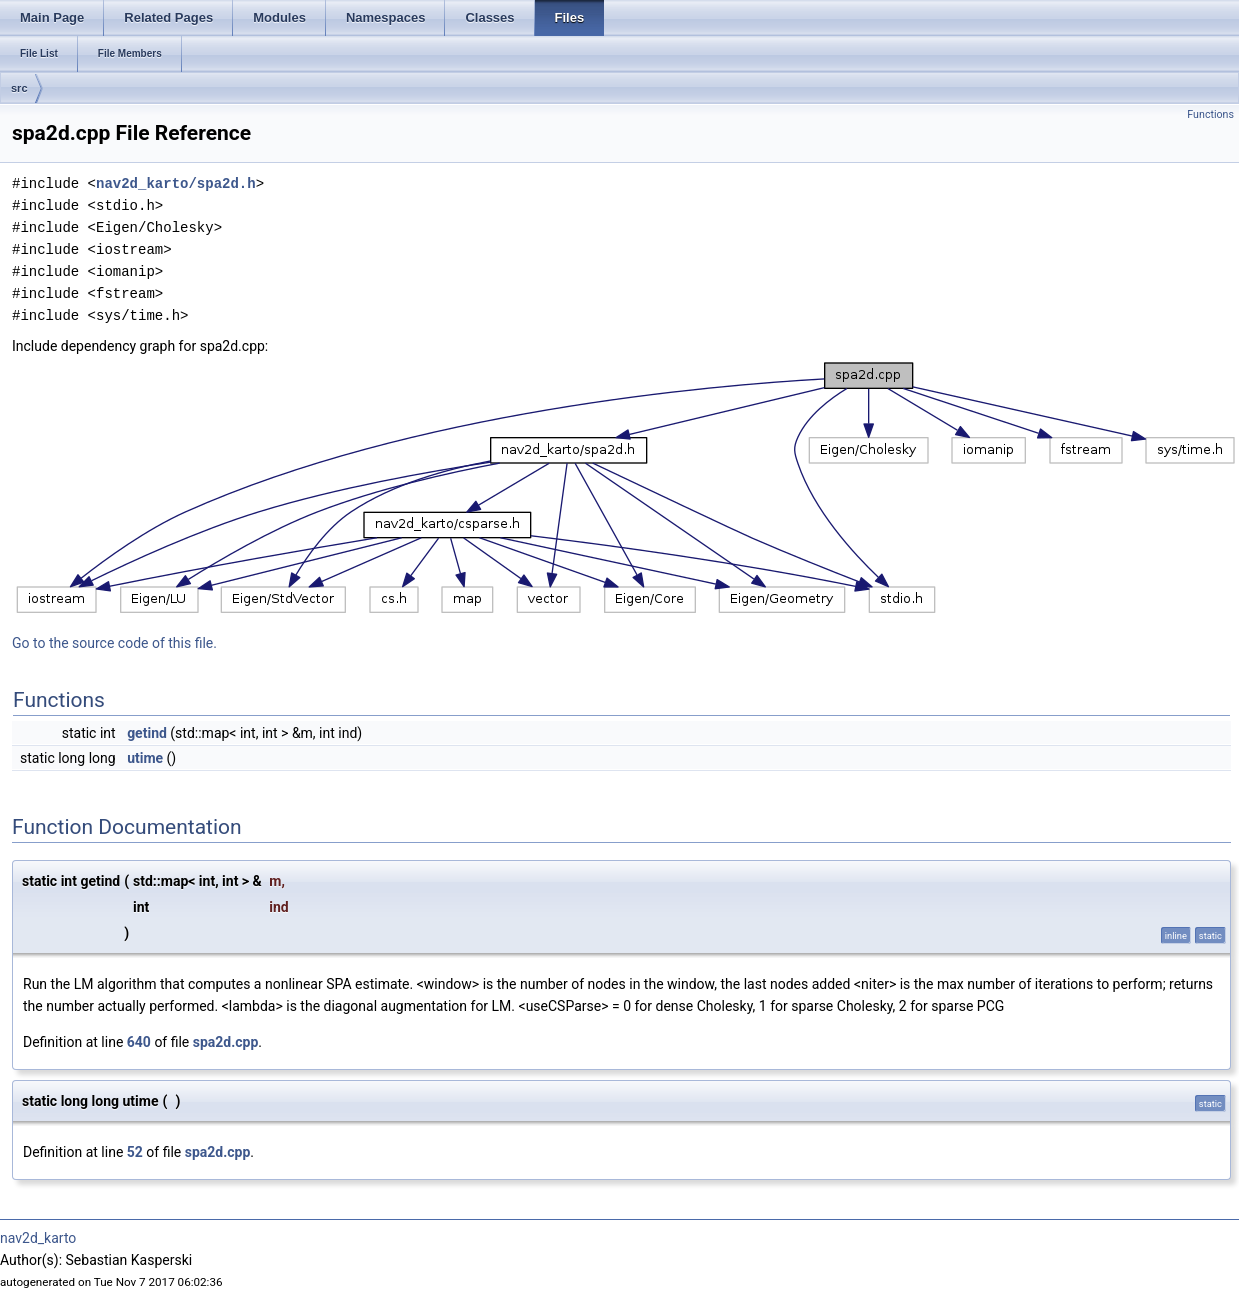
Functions (1210, 114)
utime (145, 758)
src (19, 88)
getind (147, 733)
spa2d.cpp (226, 1042)
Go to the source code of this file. (114, 643)
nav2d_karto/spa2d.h (176, 183)
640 (139, 1042)
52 (135, 1152)
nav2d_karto (38, 1238)
